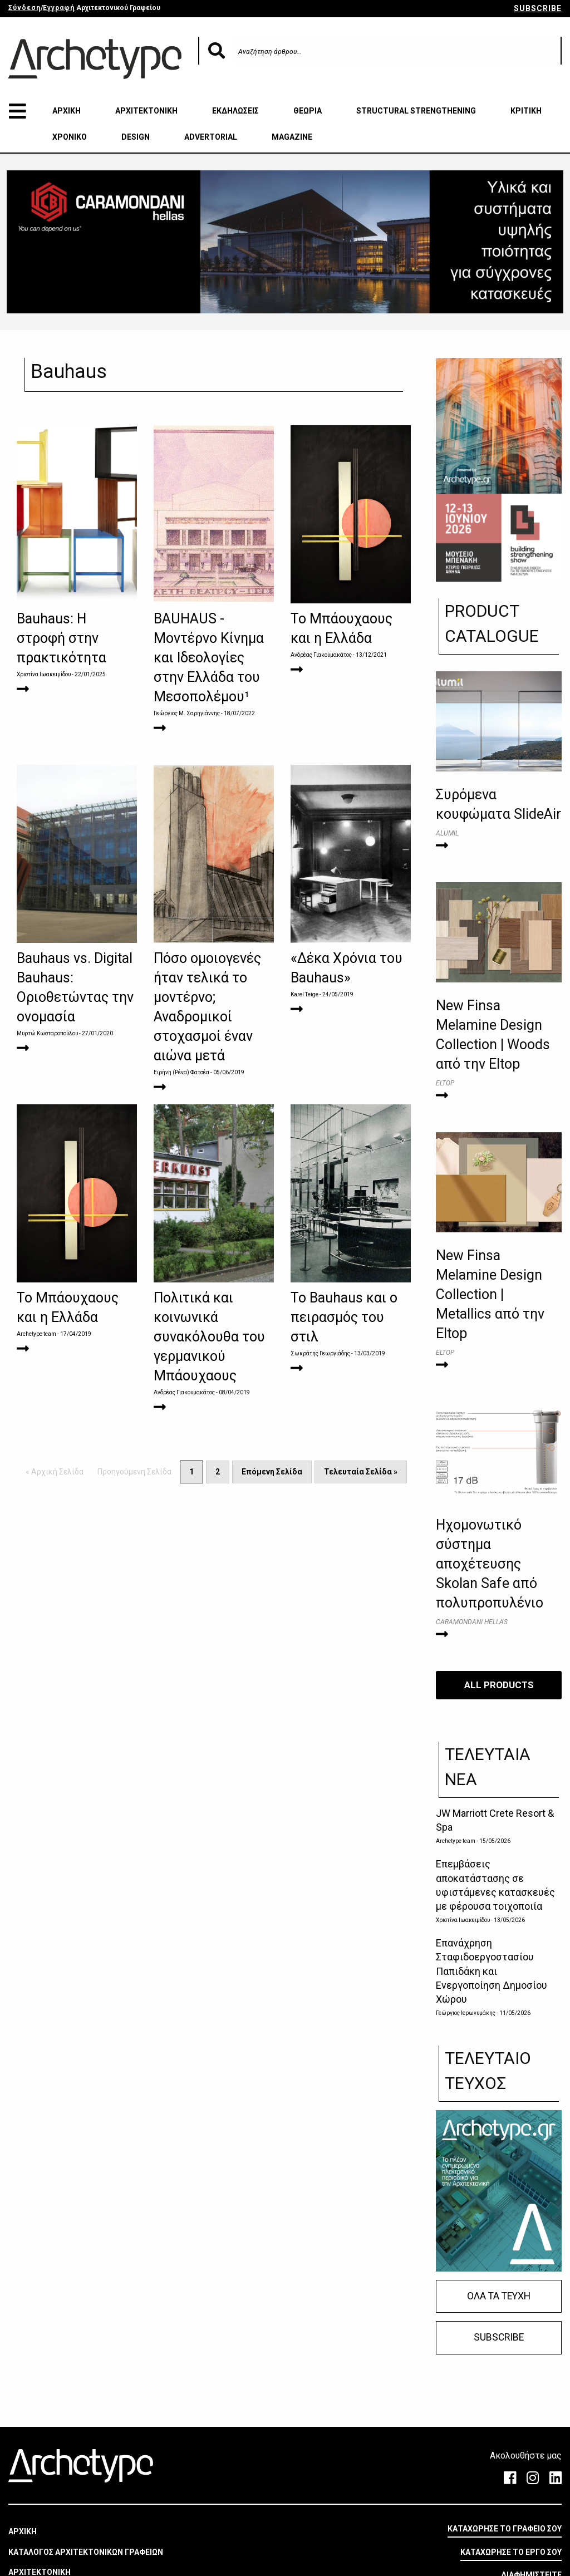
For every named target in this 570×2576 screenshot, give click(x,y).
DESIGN (135, 136)
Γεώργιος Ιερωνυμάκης (466, 2013)
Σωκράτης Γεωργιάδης (320, 1353)
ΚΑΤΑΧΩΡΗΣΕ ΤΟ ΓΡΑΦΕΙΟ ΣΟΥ (505, 2528)
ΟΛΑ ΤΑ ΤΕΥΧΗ (498, 2296)
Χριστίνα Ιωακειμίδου (44, 674)
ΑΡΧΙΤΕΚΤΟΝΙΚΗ (146, 110)
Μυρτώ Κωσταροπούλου (48, 1033)
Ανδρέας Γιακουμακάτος (321, 655)
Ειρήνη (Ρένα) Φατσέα (181, 1072)
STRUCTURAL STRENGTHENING (416, 110)
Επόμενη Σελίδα (272, 1471)
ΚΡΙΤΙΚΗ (526, 110)
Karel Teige (304, 994)
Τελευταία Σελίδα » (360, 1471)
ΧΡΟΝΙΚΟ (69, 136)
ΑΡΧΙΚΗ (66, 110)
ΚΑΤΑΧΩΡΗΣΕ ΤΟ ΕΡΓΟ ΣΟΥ (511, 2552)
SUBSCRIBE (538, 8)
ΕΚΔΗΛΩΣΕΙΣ (235, 110)
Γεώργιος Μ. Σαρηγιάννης (187, 713)
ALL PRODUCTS (499, 1684)
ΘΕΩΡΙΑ (307, 110)
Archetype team (36, 1334)
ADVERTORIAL (210, 136)
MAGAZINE (292, 136)
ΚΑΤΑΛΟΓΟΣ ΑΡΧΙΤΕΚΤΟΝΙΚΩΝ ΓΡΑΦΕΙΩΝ (85, 2552)
